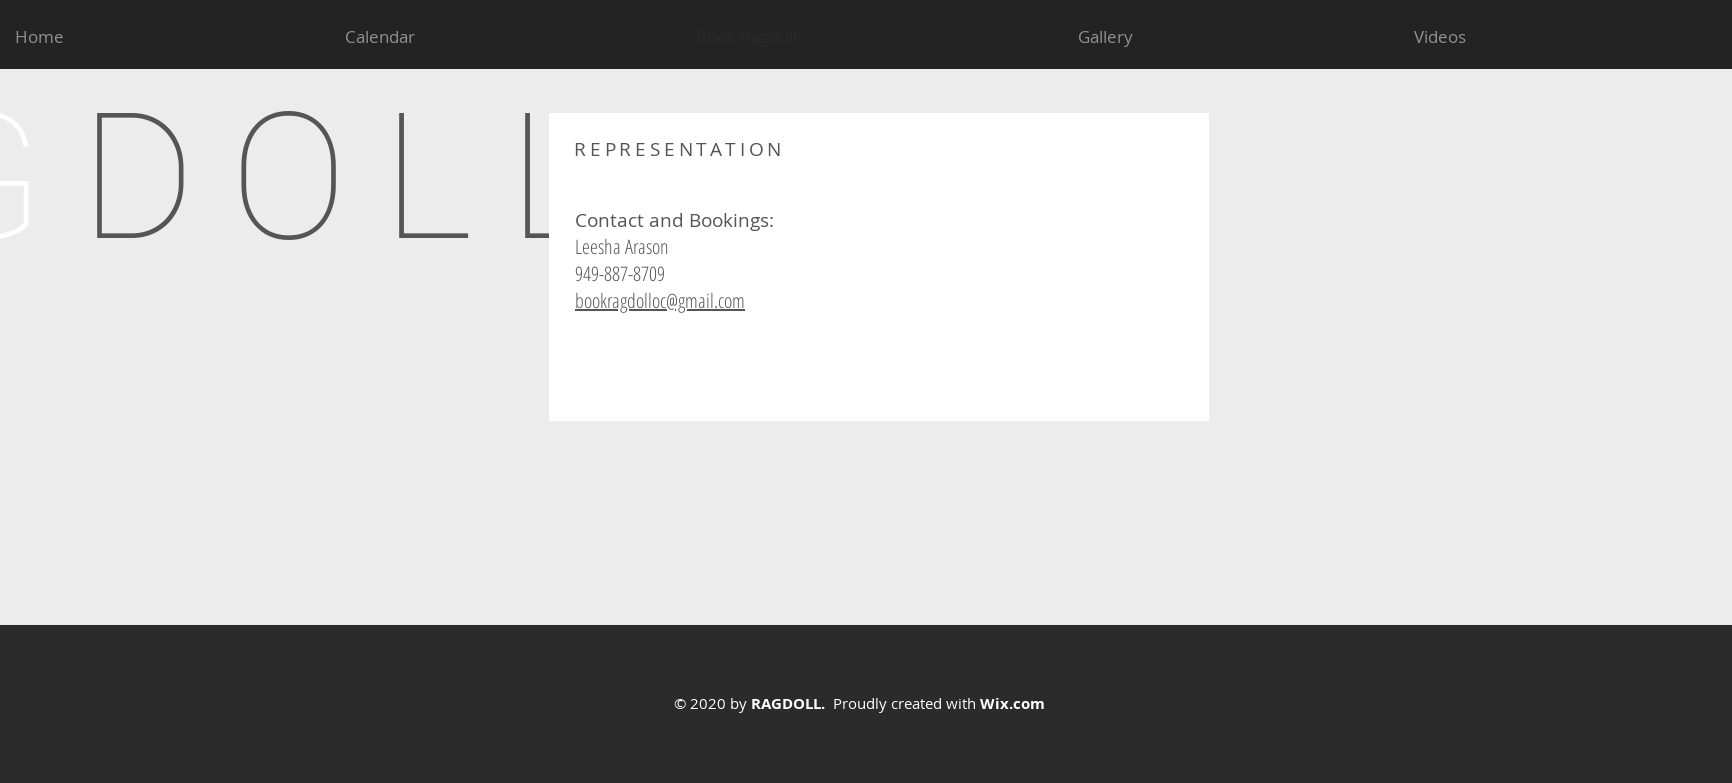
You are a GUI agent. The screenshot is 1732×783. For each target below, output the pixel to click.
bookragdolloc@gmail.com (660, 300)
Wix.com (1012, 703)
